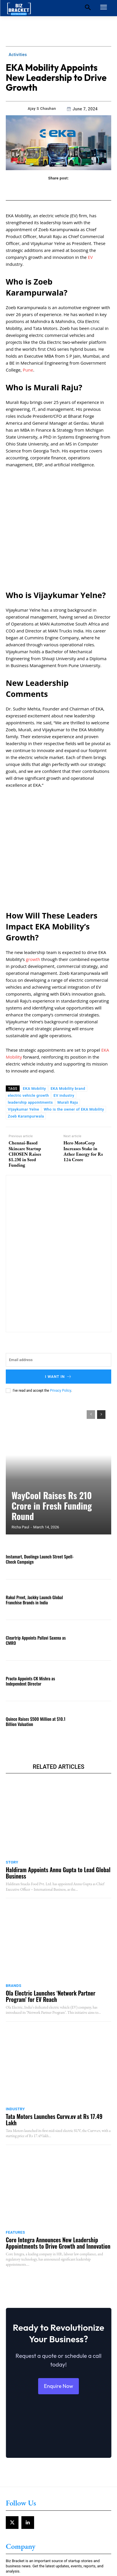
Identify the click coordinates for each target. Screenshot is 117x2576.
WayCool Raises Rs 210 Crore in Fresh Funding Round (52, 1413)
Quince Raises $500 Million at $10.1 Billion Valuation (36, 1629)
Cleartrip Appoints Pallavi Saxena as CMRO (36, 1548)
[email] (58, 1267)
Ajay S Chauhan (42, 108)
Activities (18, 54)
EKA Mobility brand (68, 996)
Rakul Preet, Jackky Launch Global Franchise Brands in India (34, 1507)
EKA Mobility (34, 996)
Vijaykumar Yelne (23, 1017)
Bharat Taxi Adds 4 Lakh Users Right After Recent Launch (58, 2517)
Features (15, 2140)
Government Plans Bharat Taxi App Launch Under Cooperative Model (50, 2552)
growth (33, 867)
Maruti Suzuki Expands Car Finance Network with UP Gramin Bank (53, 2533)
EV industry (63, 1003)
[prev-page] (91, 1322)
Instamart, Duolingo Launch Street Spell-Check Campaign (40, 1467)
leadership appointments (30, 1010)
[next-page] (101, 1322)
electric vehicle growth (28, 1003)
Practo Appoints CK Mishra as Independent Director (30, 1588)
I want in (58, 1284)
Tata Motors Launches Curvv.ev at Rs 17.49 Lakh (54, 2027)
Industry (15, 2017)
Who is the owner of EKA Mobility (74, 1017)
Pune (28, 370)
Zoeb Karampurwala (26, 1024)
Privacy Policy (60, 1298)
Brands (13, 1893)
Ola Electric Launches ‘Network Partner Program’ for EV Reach (50, 1903)
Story (12, 1770)
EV (90, 257)
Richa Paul (20, 1434)
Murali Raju (67, 1010)
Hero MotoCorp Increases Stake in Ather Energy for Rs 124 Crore (83, 1059)
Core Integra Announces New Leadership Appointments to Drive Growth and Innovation (58, 2150)
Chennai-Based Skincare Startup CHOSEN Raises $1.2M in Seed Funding (25, 1062)
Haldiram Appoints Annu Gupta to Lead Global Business (58, 1780)
